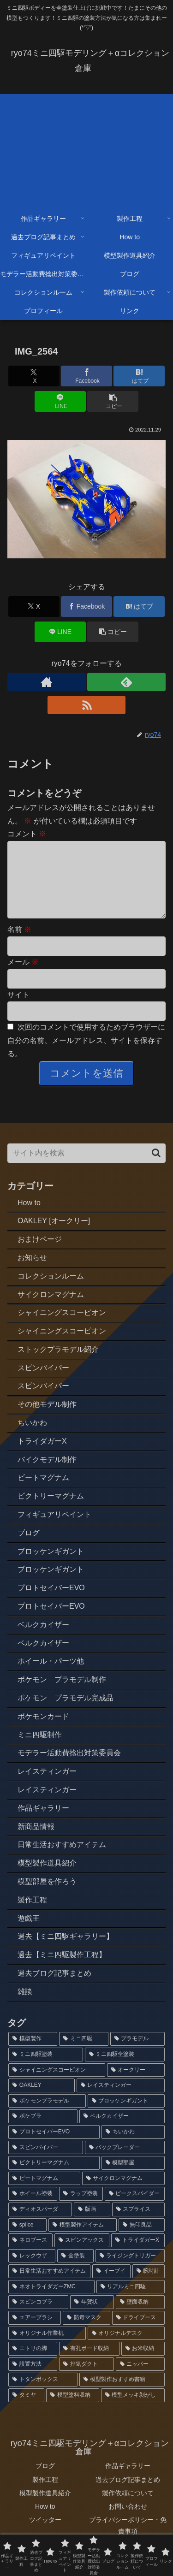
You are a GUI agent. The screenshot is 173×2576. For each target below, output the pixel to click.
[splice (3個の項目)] (27, 2240)
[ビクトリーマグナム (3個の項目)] (54, 2178)
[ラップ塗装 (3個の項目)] (80, 2208)
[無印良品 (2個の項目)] (142, 2240)
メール (23, 977)
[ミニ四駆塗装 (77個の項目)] (45, 2069)
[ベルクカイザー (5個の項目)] (122, 2131)
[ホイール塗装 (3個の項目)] (32, 2208)
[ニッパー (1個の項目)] (140, 2379)
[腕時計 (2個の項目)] (148, 2286)
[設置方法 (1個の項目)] (32, 2379)
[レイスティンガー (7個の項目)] (121, 2100)
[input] (86, 1168)
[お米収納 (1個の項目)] (143, 2363)
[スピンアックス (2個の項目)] (82, 2255)
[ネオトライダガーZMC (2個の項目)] (51, 2302)
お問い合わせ (127, 2521)
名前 (19, 944)
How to (45, 2521)
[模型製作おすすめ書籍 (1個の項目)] (122, 2394)
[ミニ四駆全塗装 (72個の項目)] (125, 2069)
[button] (112, 401)
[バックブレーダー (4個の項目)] (125, 2162)
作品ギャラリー (127, 2480)
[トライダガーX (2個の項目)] (138, 2255)
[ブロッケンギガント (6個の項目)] (126, 2116)
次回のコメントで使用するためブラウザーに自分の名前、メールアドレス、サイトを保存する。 (86, 1055)
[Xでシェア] (34, 376)
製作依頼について (128, 2507)
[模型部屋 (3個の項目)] (133, 2178)
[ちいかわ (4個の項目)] (133, 2147)
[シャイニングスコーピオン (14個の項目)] (56, 2085)
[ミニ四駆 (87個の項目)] (83, 2054)
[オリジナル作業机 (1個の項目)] (47, 2348)
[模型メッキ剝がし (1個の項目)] (133, 2410)
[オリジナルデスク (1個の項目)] (126, 2348)
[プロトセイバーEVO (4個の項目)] (54, 2147)
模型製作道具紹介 (45, 2507)
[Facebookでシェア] (86, 376)
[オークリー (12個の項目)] (136, 2085)
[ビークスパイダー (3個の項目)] (135, 2208)
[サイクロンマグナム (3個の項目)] (123, 2193)
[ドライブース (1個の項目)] (138, 2332)
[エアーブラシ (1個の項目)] (34, 2332)
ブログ (45, 2480)
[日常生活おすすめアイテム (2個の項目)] (49, 2286)
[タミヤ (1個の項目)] (26, 2410)
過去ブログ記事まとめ (127, 2494)
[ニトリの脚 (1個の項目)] (32, 2363)
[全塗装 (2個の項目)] (75, 2271)
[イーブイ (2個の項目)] (111, 2286)
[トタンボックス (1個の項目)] (43, 2394)
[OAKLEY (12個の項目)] (41, 2100)
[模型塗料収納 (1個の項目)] (72, 2410)
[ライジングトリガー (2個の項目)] (130, 2271)
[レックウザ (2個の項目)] (31, 2271)
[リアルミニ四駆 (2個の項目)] (130, 2302)
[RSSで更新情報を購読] (87, 705)
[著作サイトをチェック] (46, 682)
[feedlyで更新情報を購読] (126, 682)
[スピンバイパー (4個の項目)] (45, 2162)
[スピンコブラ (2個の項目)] (38, 2317)
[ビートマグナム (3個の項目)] (44, 2193)
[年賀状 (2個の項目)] (91, 2317)
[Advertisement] (86, 149)
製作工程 (45, 2494)
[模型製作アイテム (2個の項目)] (82, 2240)
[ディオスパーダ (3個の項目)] (40, 2224)
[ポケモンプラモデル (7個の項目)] (47, 2116)
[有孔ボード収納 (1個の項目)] (89, 2363)
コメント (26, 834)
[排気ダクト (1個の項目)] (86, 2379)
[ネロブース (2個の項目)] (30, 2255)
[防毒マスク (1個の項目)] (86, 2332)
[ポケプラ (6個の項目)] (43, 2131)
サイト (18, 1009)
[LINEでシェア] (60, 401)
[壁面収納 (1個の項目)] (140, 2317)
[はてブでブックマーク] (139, 376)
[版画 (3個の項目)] (92, 2224)
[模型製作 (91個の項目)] (32, 2054)
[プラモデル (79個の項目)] (137, 2054)
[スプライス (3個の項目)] (138, 2224)
